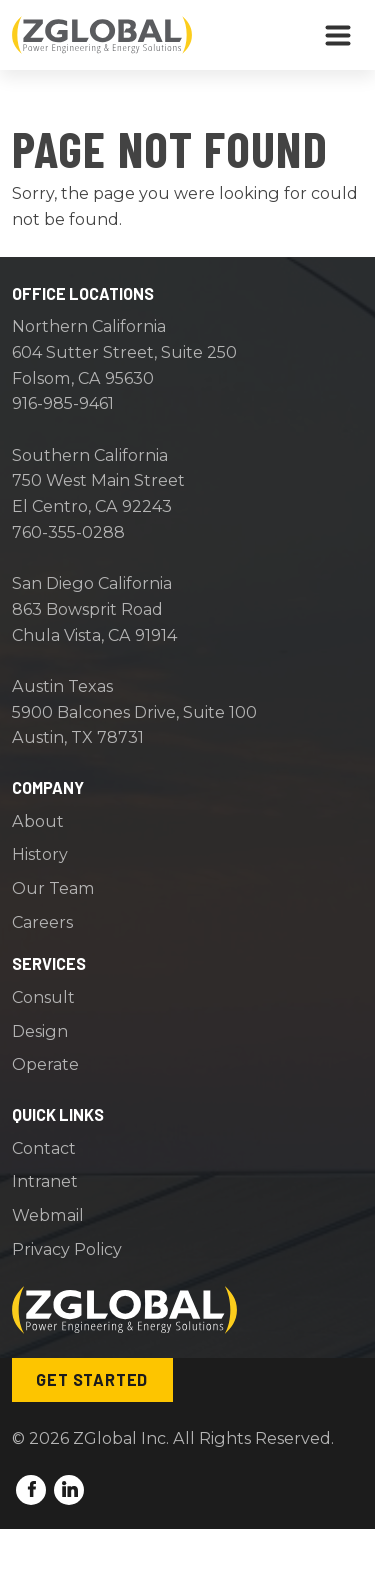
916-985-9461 (63, 403)
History (40, 854)
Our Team (53, 888)
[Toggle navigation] (338, 35)
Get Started (92, 1379)
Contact (44, 1148)
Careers (42, 922)
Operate (45, 1064)
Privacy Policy (67, 1249)
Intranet (45, 1181)
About (38, 821)
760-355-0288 (68, 532)
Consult (43, 997)
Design (40, 1031)
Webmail (48, 1215)
